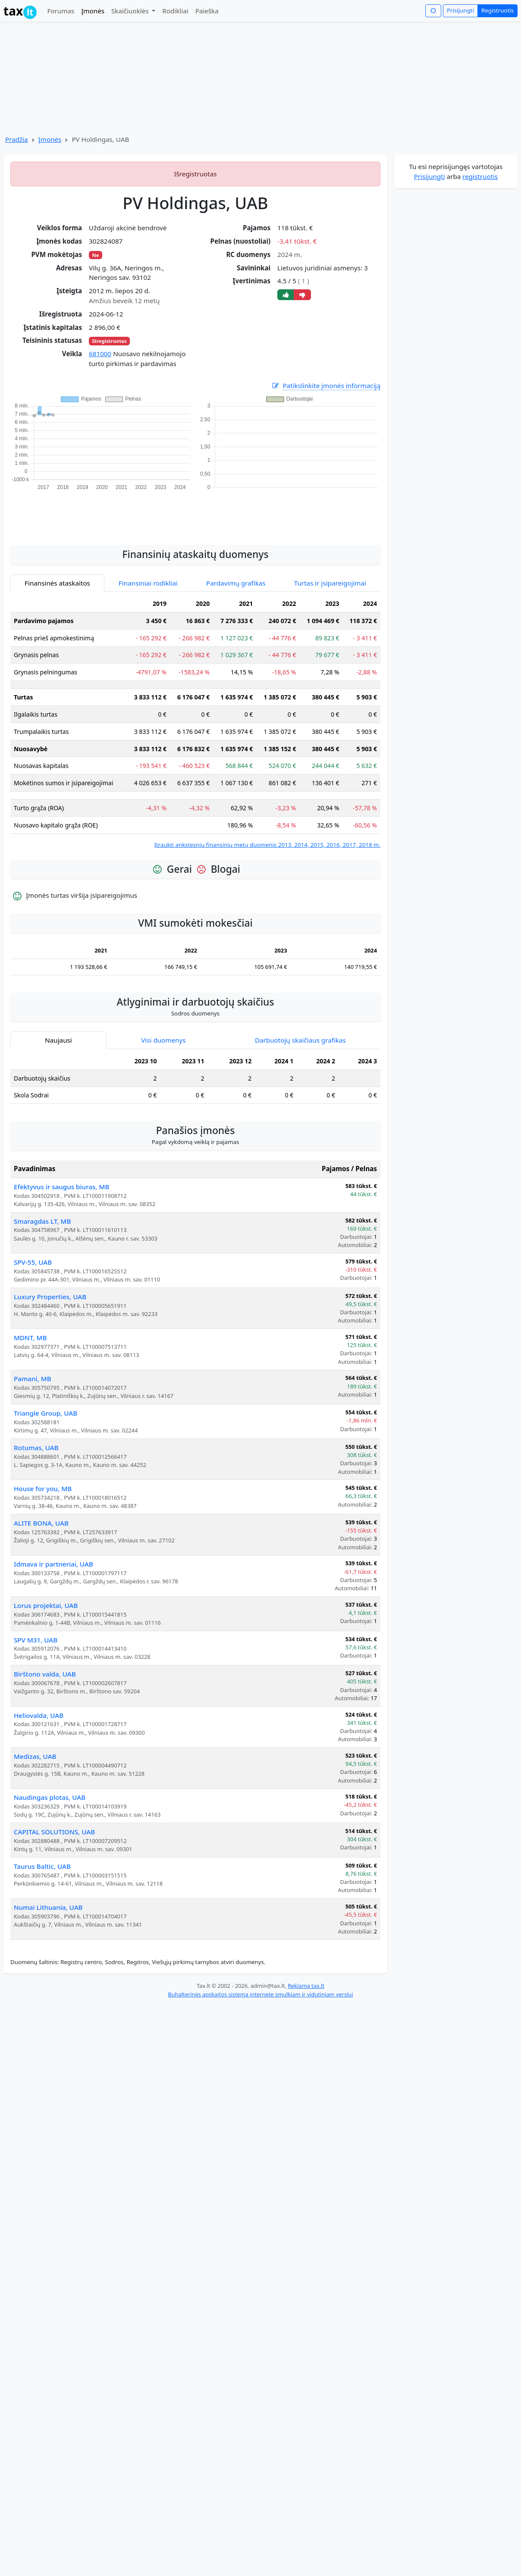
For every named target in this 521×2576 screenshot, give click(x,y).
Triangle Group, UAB (45, 1413)
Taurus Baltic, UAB (42, 1866)
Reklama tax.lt (306, 1986)
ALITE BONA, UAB (41, 1523)
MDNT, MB (30, 1337)
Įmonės (92, 10)
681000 (100, 353)
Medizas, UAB (35, 1756)
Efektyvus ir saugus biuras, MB (61, 1186)
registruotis (480, 176)
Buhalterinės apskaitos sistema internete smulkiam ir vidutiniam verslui (260, 1994)
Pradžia (16, 139)
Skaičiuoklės (131, 10)
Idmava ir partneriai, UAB (53, 1564)
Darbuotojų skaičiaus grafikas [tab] (300, 1040)
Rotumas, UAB (36, 1447)
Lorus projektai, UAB (46, 1605)
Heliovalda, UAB (38, 1715)
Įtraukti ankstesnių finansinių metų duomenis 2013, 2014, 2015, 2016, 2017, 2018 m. (267, 845)
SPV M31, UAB (35, 1640)
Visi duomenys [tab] (163, 1040)
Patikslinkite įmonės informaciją (325, 386)
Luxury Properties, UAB (50, 1296)
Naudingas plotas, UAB (49, 1797)
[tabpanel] (195, 722)
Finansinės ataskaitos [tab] (57, 583)
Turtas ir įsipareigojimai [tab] (330, 583)
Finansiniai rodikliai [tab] (148, 583)
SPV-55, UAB (33, 1262)
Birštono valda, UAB (45, 1674)
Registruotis (497, 10)
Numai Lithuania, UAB (48, 1907)
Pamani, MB (32, 1378)
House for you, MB (43, 1488)
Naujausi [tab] (58, 1040)
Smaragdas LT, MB (42, 1221)
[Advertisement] (195, 513)
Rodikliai (175, 10)
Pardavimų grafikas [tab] (236, 583)
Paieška (207, 10)
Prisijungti (460, 10)
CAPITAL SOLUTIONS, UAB (54, 1831)
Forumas (60, 10)
